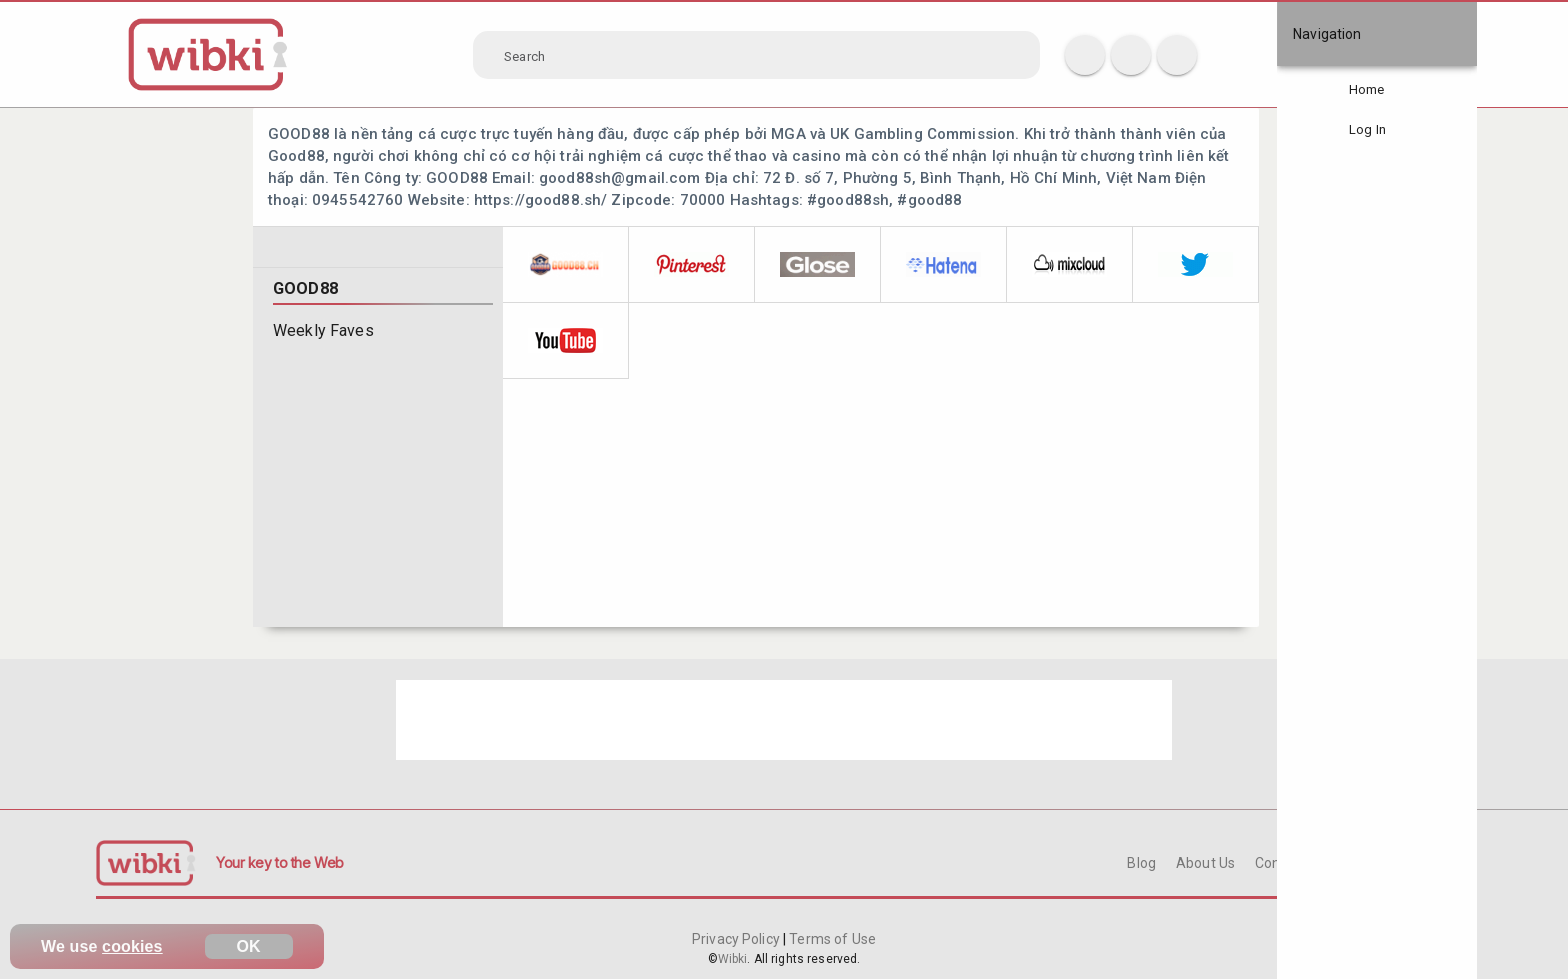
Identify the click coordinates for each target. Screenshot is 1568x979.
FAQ (1359, 863)
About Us (1205, 863)
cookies (132, 946)
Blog (1141, 863)
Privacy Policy (737, 939)
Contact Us (1290, 863)
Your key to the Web (280, 862)
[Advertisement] (784, 720)
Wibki (733, 959)
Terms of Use (831, 939)
